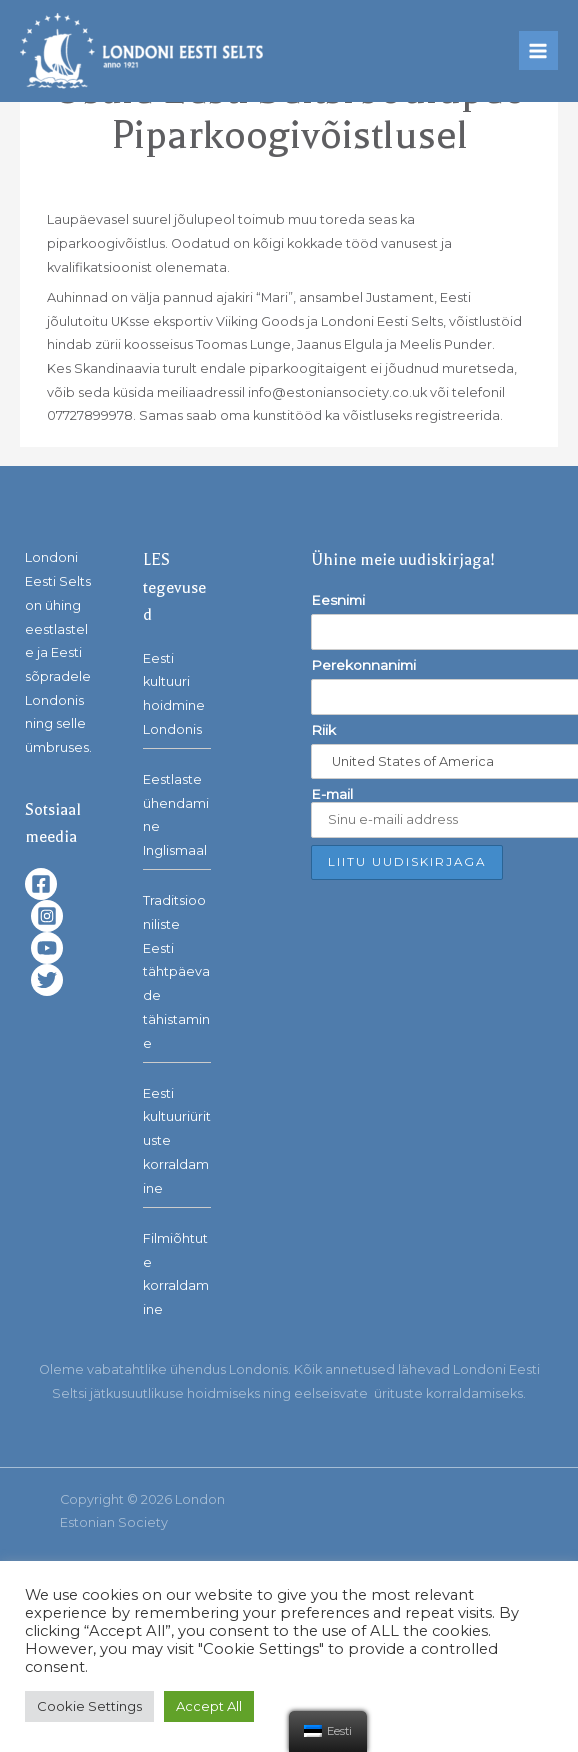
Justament (400, 297)
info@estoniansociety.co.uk (337, 392)
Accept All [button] (209, 1706)
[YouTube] (47, 948)
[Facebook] (41, 884)
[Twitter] (47, 980)
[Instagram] (47, 916)
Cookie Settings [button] (89, 1706)
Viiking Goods (260, 321)
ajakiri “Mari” (254, 297)
